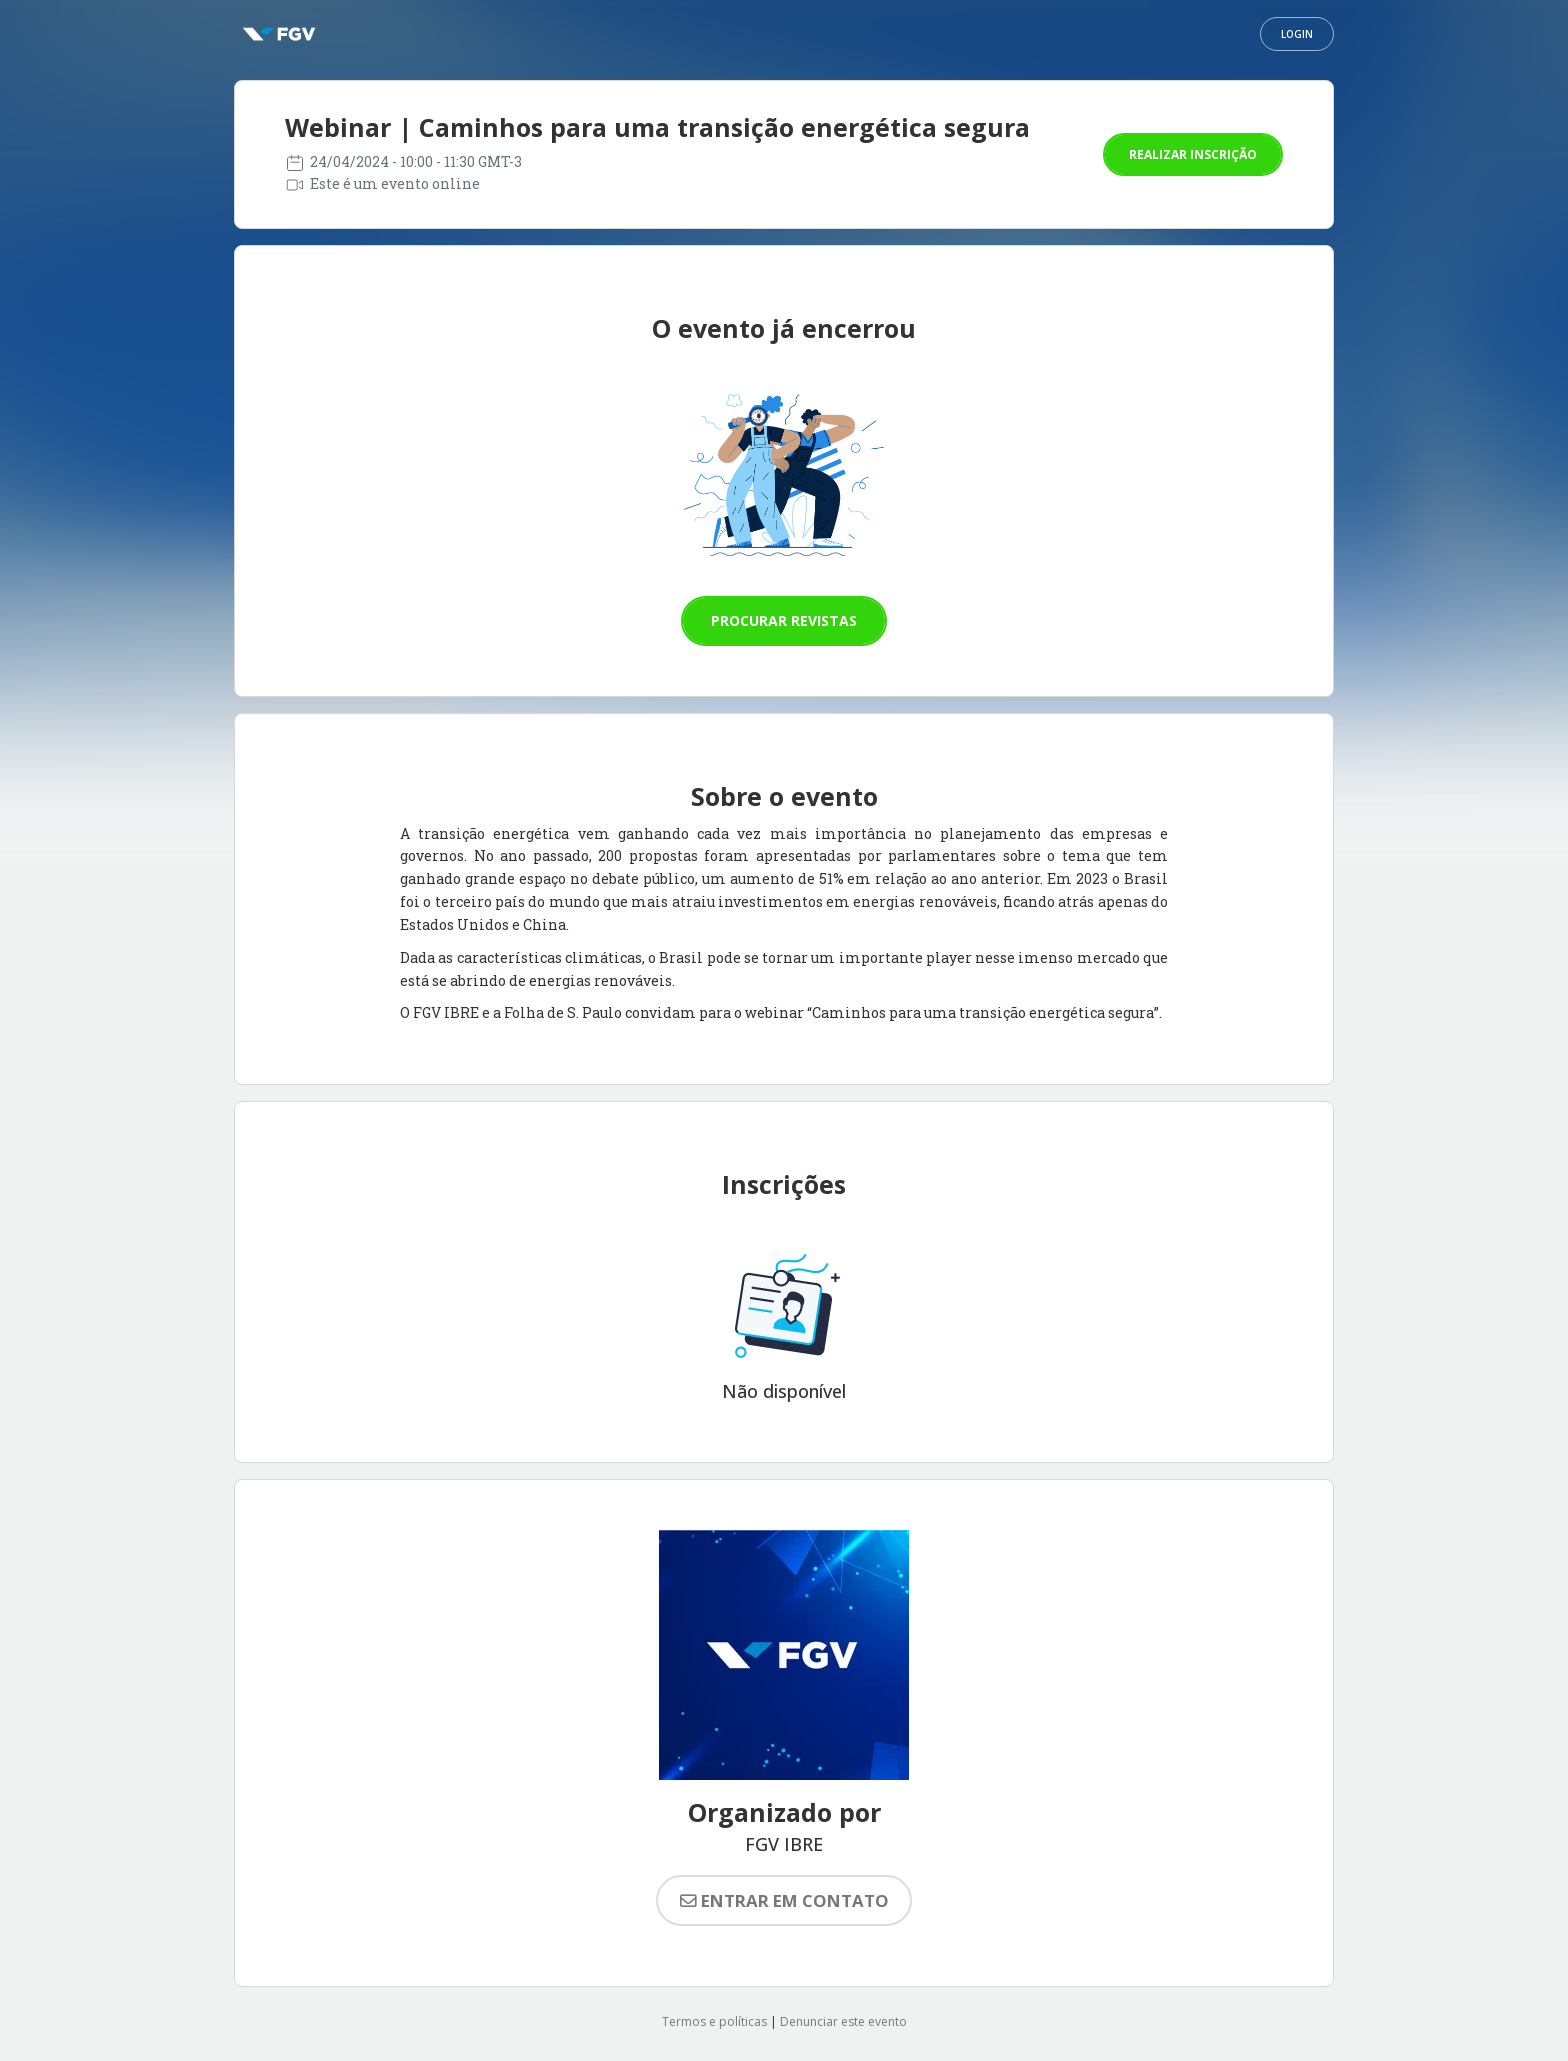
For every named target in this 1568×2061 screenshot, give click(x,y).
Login (1297, 34)
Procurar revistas (784, 620)
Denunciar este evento (843, 2021)
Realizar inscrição (1193, 154)
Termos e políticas (714, 2021)
